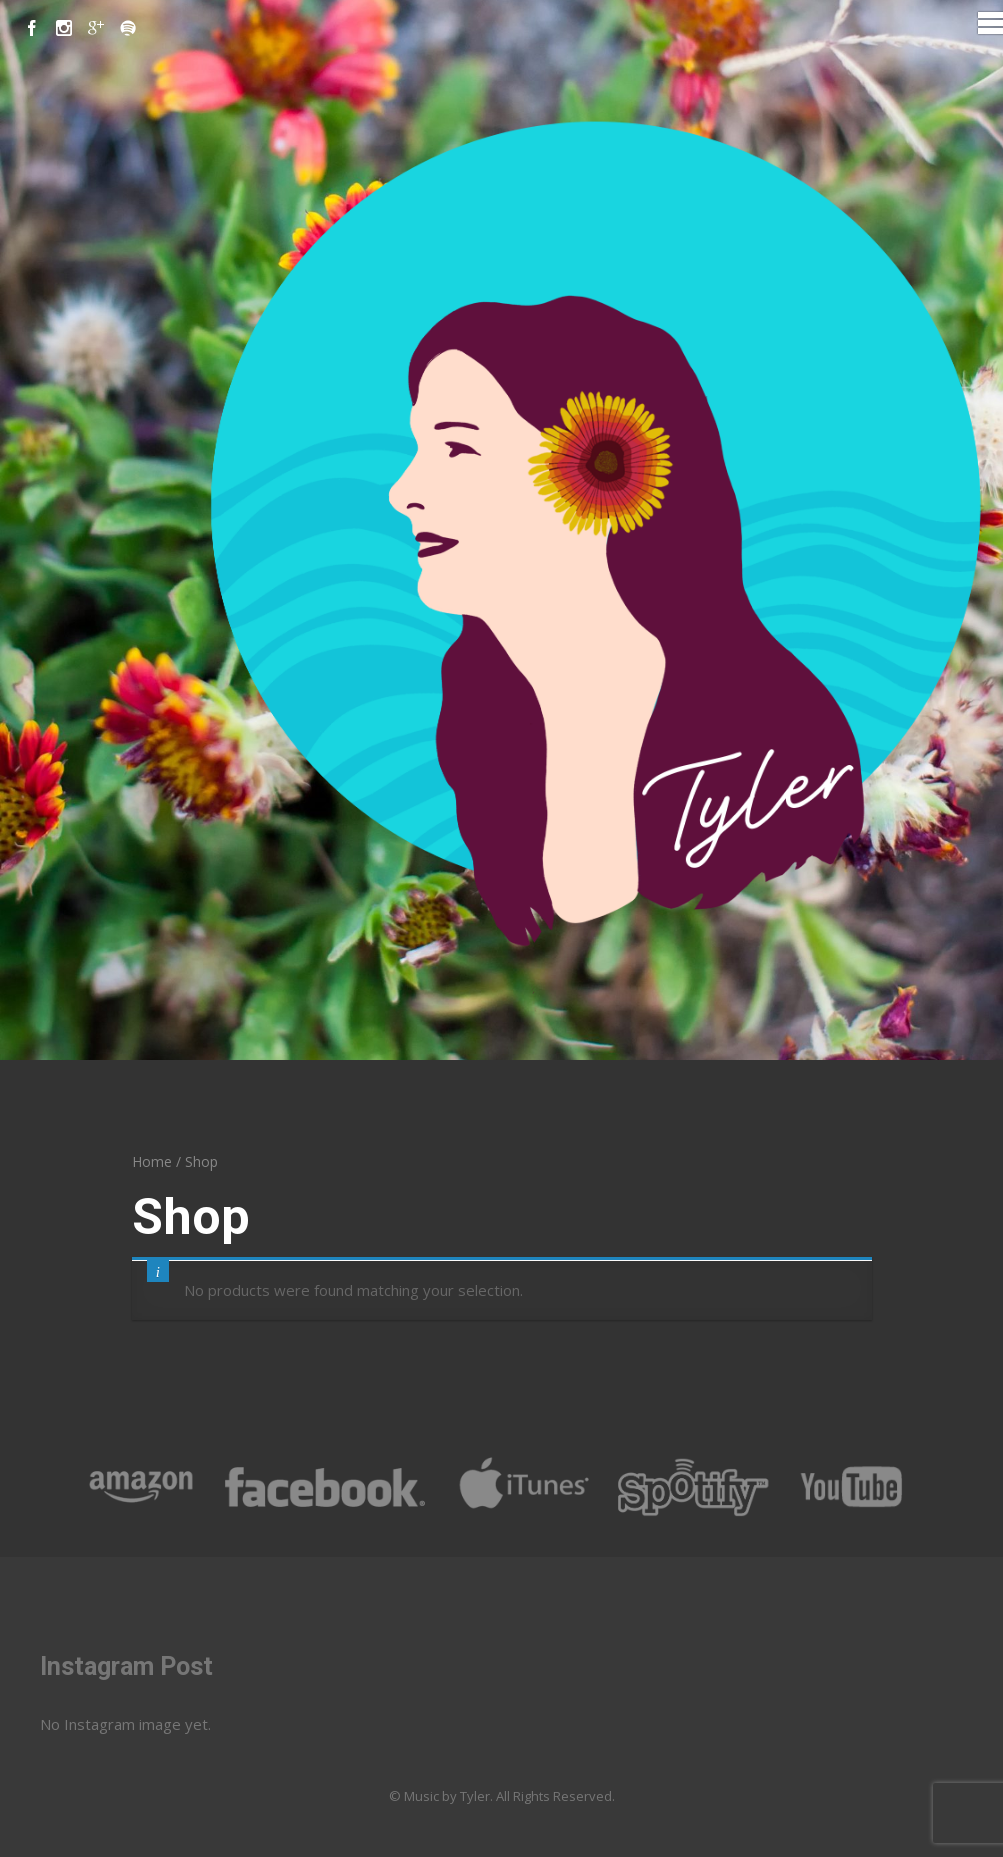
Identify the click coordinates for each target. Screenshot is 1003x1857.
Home (152, 1161)
